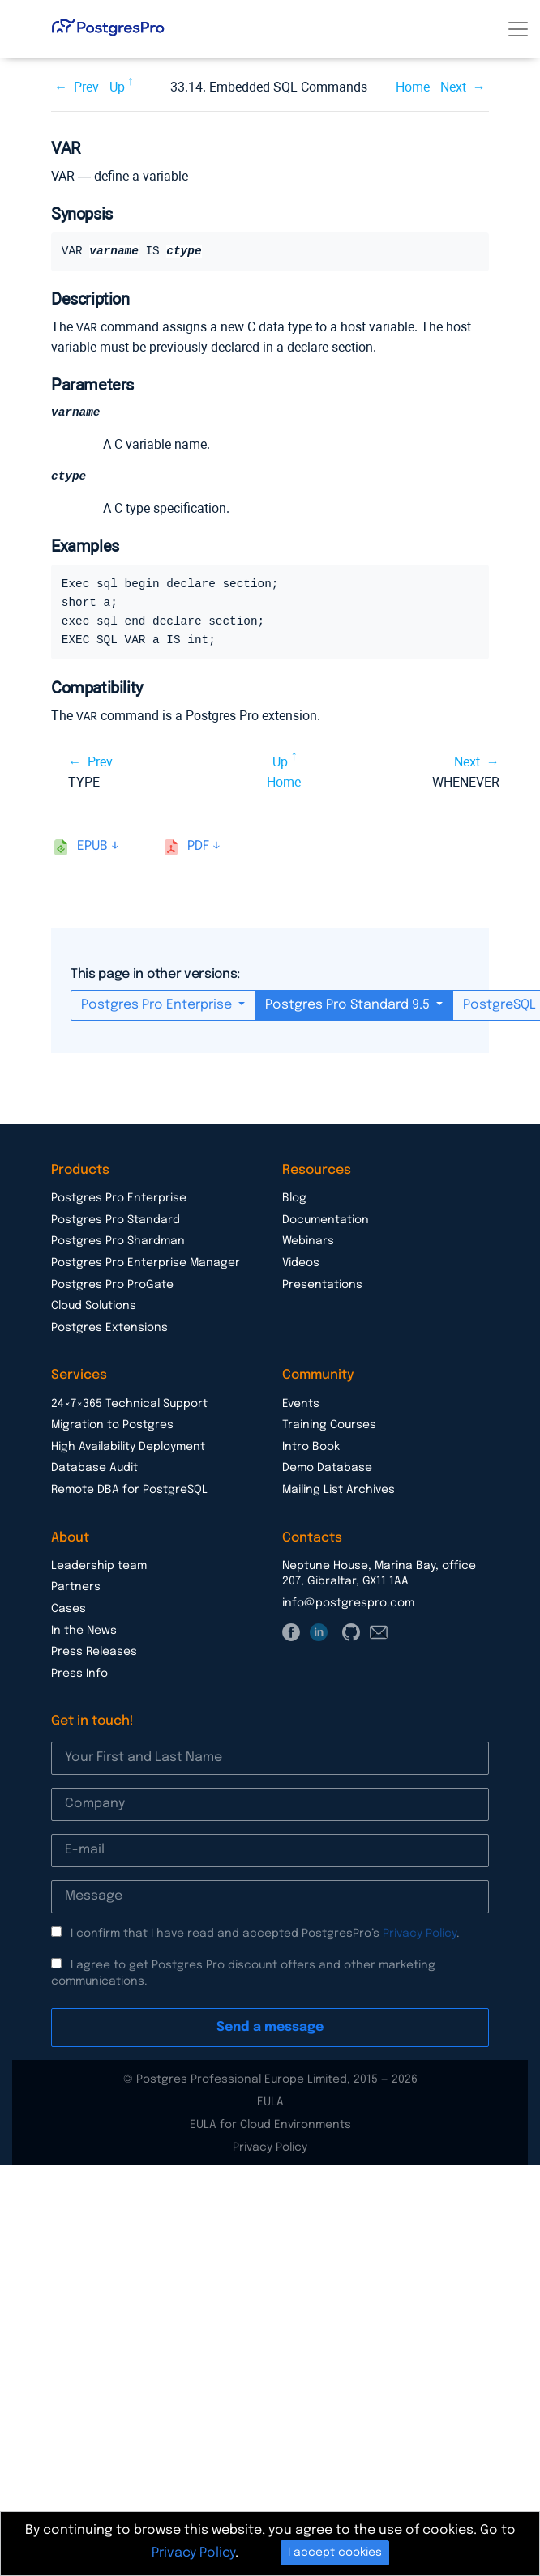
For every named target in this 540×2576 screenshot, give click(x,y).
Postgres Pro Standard (115, 1220)
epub (92, 846)
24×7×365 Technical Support (129, 1404)
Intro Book (311, 1446)
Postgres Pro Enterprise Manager (145, 1263)
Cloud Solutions (93, 1305)
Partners (76, 1587)
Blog (294, 1198)
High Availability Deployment (128, 1446)
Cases (68, 1608)
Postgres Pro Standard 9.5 (349, 1005)
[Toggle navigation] (518, 29)
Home (413, 87)
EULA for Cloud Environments (270, 2124)
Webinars (308, 1241)
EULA (270, 2102)
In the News (84, 1630)
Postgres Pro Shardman (118, 1241)
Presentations (322, 1284)
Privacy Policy (419, 1933)
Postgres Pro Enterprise (158, 1005)
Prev (86, 87)
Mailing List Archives (338, 1489)
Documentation (325, 1220)
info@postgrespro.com (348, 1603)
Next (453, 87)
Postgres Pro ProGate (112, 1284)
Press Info (79, 1673)
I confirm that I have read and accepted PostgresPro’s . (265, 1933)
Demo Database (327, 1468)
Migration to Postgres (112, 1425)
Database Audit (94, 1468)
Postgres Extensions (109, 1327)
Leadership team (99, 1566)
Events (300, 1404)
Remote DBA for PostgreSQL (129, 1489)
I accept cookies (335, 2552)
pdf (198, 846)
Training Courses (329, 1425)
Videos (300, 1263)
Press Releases (94, 1651)
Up (117, 87)
